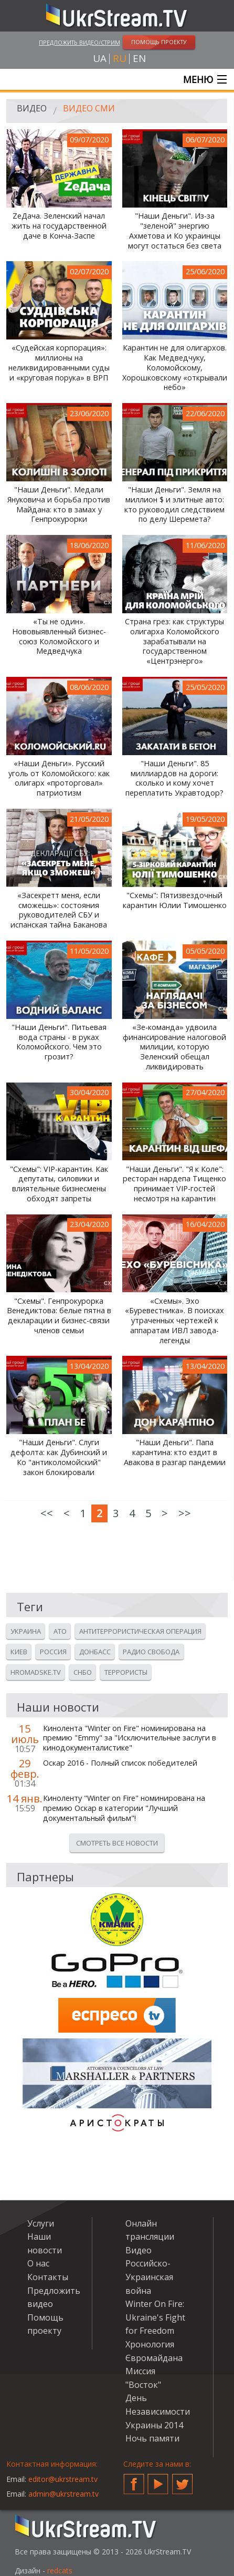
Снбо (82, 1672)
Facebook (133, 2480)
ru (119, 59)
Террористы (125, 1672)
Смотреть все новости (117, 1843)
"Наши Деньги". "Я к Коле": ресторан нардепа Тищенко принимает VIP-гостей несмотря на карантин (174, 1184)
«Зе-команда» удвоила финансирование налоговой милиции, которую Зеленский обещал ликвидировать (174, 1047)
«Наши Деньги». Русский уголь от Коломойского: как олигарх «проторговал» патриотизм (59, 778)
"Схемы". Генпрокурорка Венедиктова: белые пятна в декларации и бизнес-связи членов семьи (59, 1315)
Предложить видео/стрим (79, 42)
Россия (53, 1651)
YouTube (157, 2480)
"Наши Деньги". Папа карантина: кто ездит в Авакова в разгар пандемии (175, 1452)
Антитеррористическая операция (140, 1631)
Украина (25, 1631)
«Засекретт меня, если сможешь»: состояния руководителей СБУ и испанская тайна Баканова (58, 910)
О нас (38, 2263)
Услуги (40, 2223)
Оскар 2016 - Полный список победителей (120, 1763)
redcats (59, 2570)
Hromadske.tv (35, 1672)
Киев (18, 1651)
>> (184, 1513)
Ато (60, 1631)
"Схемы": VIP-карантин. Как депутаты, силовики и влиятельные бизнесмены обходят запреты (59, 1184)
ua (100, 59)
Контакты (47, 2277)
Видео (32, 108)
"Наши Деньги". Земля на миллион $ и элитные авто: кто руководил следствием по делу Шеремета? (174, 504)
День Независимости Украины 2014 (157, 2411)
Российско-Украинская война (149, 2277)
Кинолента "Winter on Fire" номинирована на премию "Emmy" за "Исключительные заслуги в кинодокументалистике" (129, 1738)
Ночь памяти (152, 2438)
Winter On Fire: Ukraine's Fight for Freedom (155, 2317)
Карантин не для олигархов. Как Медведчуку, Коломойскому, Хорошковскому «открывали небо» (174, 367)
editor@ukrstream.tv (63, 2479)
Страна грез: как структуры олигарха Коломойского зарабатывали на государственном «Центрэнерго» (174, 641)
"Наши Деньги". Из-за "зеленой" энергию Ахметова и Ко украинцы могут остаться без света (174, 230)
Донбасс (95, 1651)
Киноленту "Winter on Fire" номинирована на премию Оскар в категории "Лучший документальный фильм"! (124, 1808)
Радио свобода (151, 1651)
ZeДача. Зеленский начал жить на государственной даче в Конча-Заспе (59, 225)
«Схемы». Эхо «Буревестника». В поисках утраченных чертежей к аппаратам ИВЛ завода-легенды (174, 1320)
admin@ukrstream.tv (63, 2494)
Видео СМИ (89, 108)
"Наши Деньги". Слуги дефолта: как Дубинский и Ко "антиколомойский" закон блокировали (58, 1457)
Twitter (182, 2480)
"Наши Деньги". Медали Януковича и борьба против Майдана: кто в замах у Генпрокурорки (58, 504)
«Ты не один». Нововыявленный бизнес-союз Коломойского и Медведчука (59, 636)
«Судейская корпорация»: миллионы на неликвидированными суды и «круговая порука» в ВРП (59, 362)
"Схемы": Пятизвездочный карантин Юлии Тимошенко (175, 900)
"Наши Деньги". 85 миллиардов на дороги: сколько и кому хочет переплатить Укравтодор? (174, 778)
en (139, 59)
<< (46, 1513)
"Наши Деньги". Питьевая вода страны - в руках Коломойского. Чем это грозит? (59, 1042)
